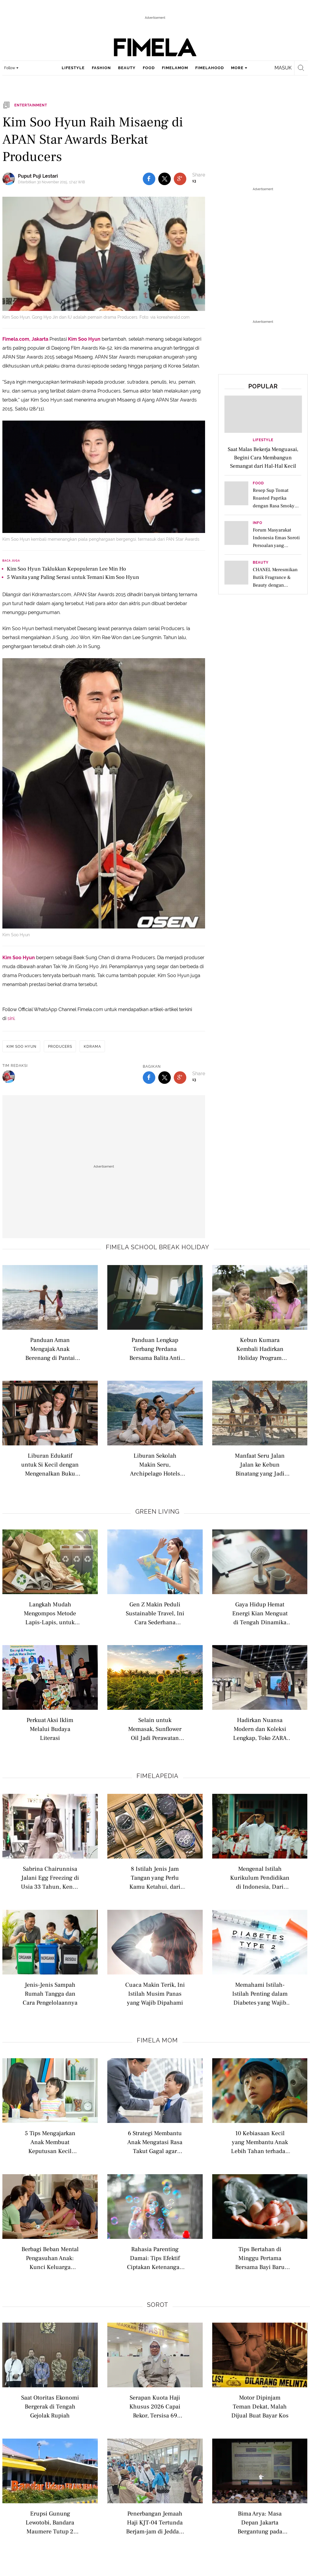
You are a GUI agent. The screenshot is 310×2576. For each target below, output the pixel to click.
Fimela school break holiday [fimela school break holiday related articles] (157, 1247)
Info (257, 523)
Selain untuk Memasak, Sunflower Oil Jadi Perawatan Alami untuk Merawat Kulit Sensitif (155, 1728)
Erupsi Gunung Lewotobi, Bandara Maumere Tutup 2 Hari (50, 2522)
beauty (127, 68)
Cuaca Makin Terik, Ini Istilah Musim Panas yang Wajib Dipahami (155, 1993)
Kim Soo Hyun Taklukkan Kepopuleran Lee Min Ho (66, 568)
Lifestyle (263, 440)
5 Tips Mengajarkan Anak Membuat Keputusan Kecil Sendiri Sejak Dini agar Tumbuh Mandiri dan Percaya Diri (50, 2141)
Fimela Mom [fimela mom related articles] (157, 2040)
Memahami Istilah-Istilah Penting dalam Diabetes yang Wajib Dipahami (260, 1993)
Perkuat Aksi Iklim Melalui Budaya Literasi (50, 1728)
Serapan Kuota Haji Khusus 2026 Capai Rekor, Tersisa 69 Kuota (154, 2406)
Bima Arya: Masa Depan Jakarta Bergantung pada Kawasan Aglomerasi (260, 2522)
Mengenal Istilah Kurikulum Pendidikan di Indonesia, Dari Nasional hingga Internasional (259, 1877)
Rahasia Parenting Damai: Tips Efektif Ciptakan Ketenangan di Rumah (155, 2257)
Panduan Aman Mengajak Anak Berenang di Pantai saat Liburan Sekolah (50, 1348)
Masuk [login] (283, 68)
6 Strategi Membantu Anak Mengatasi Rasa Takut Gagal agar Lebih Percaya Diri (154, 2141)
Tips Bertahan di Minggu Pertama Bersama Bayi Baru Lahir (260, 2257)
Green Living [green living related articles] (157, 1512)
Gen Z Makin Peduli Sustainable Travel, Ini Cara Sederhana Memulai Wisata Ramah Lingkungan (155, 1613)
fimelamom (175, 68)
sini (10, 1018)
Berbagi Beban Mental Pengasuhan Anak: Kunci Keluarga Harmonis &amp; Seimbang (50, 2257)
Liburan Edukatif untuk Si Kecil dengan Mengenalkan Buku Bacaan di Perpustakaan (50, 1464)
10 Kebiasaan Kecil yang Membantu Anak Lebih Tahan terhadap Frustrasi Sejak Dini (260, 2141)
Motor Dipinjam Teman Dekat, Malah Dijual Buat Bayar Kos (260, 2406)
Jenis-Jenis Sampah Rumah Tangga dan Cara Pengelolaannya (50, 1993)
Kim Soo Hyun (84, 339)
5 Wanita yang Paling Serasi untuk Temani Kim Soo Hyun (73, 577)
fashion (101, 68)
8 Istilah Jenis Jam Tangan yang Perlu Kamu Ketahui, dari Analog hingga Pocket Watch (155, 1877)
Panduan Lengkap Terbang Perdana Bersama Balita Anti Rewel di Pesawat (154, 1348)
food (149, 68)
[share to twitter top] (164, 179)
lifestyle (73, 68)
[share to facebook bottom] (149, 1077)
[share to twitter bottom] (164, 1077)
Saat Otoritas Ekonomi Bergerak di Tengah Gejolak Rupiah (50, 2406)
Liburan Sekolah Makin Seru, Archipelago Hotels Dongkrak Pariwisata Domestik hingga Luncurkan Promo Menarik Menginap (155, 1464)
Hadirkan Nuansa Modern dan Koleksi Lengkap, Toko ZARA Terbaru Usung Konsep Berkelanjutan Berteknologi (260, 1728)
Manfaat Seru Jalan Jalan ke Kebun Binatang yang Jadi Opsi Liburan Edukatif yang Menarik (260, 1464)
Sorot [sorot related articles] (157, 2305)
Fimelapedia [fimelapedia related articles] (158, 1776)
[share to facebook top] (149, 179)
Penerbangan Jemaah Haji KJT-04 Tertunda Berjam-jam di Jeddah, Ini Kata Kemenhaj (155, 2522)
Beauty (261, 563)
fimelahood (209, 68)
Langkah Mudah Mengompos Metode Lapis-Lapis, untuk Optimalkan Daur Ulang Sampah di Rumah (50, 1613)
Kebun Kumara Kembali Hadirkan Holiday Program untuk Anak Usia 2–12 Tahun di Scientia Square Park (260, 1348)
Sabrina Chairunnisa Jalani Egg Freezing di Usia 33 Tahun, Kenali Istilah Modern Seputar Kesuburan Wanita (50, 1877)
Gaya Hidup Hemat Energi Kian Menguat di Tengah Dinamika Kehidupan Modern (260, 1613)
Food (258, 483)
